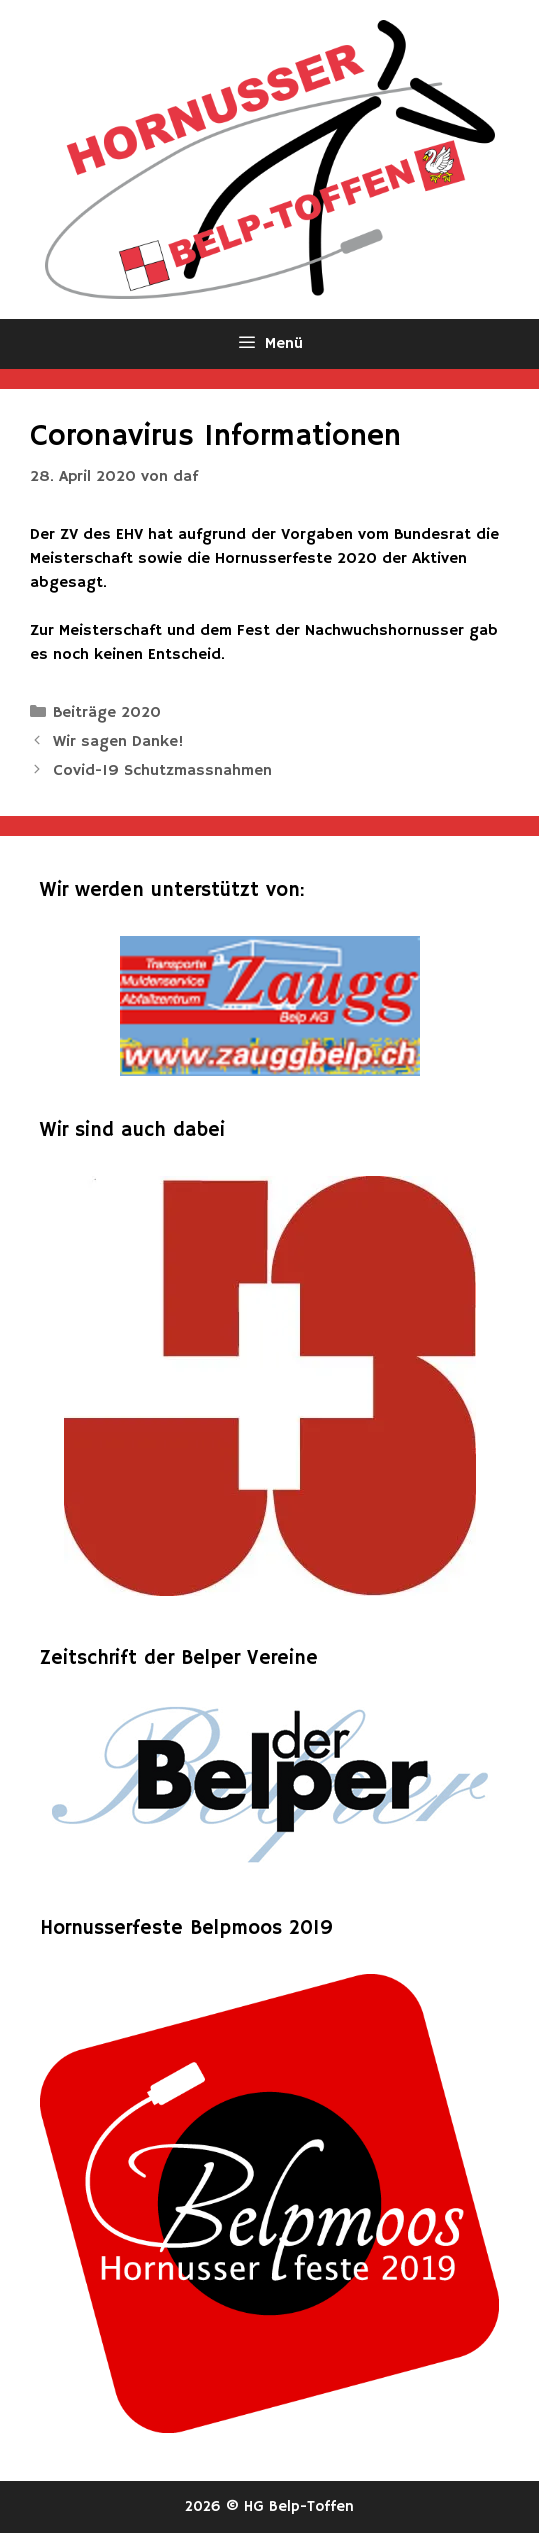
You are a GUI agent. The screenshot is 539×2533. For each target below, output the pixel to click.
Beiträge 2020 (107, 713)
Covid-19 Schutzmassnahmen (162, 771)
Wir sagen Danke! (118, 742)
